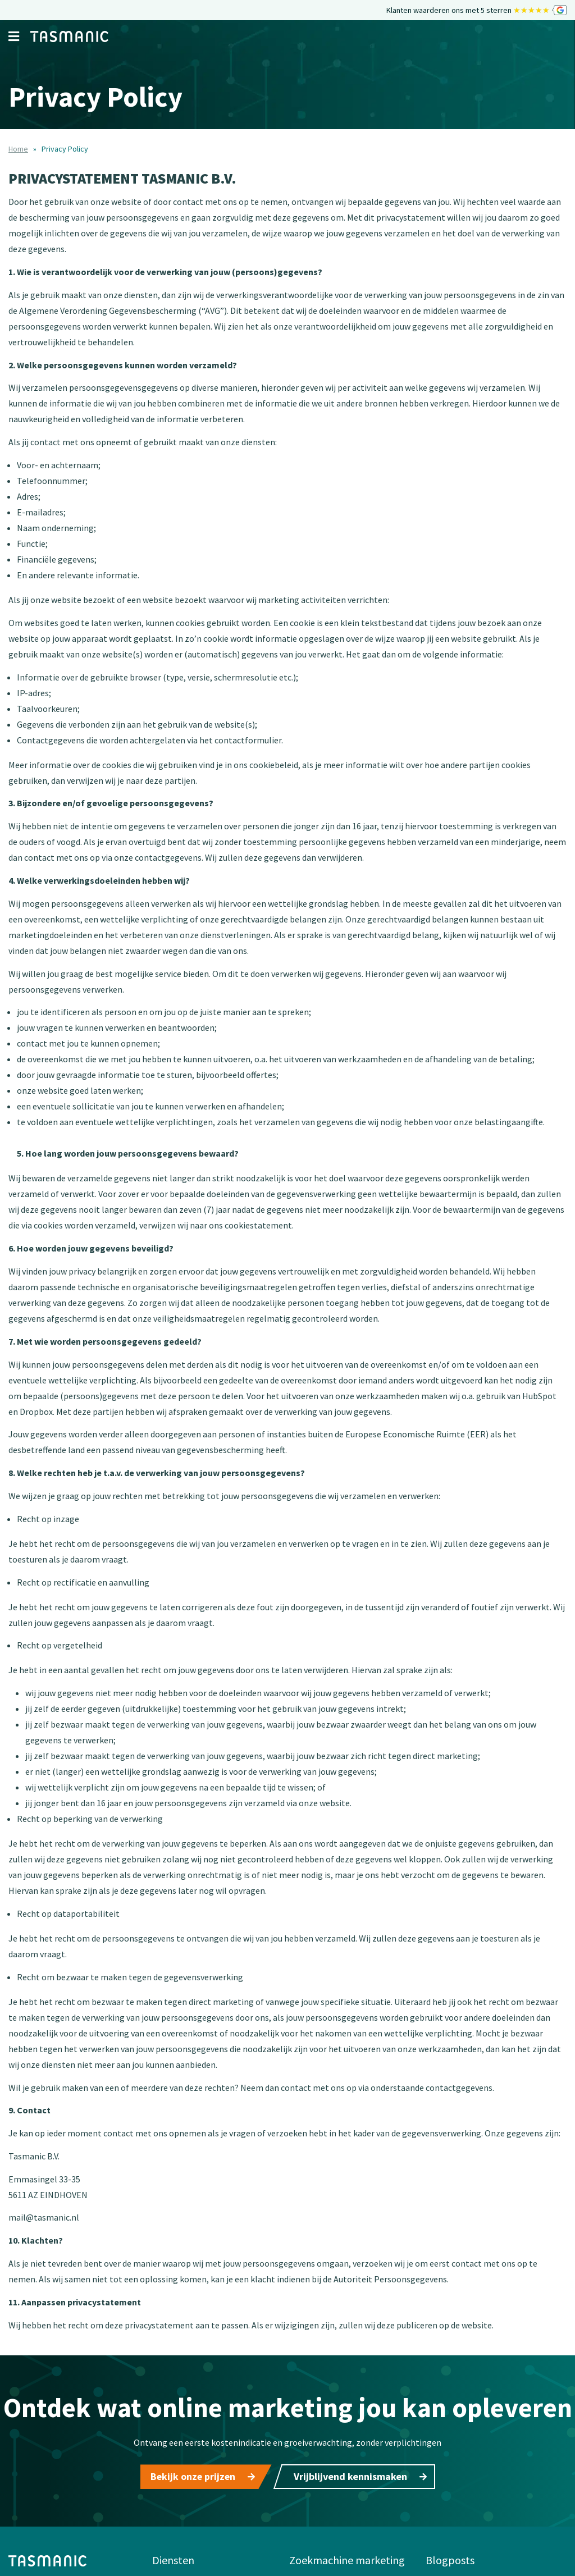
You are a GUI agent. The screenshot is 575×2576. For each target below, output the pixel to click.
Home (18, 149)
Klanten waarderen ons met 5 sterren (476, 10)
